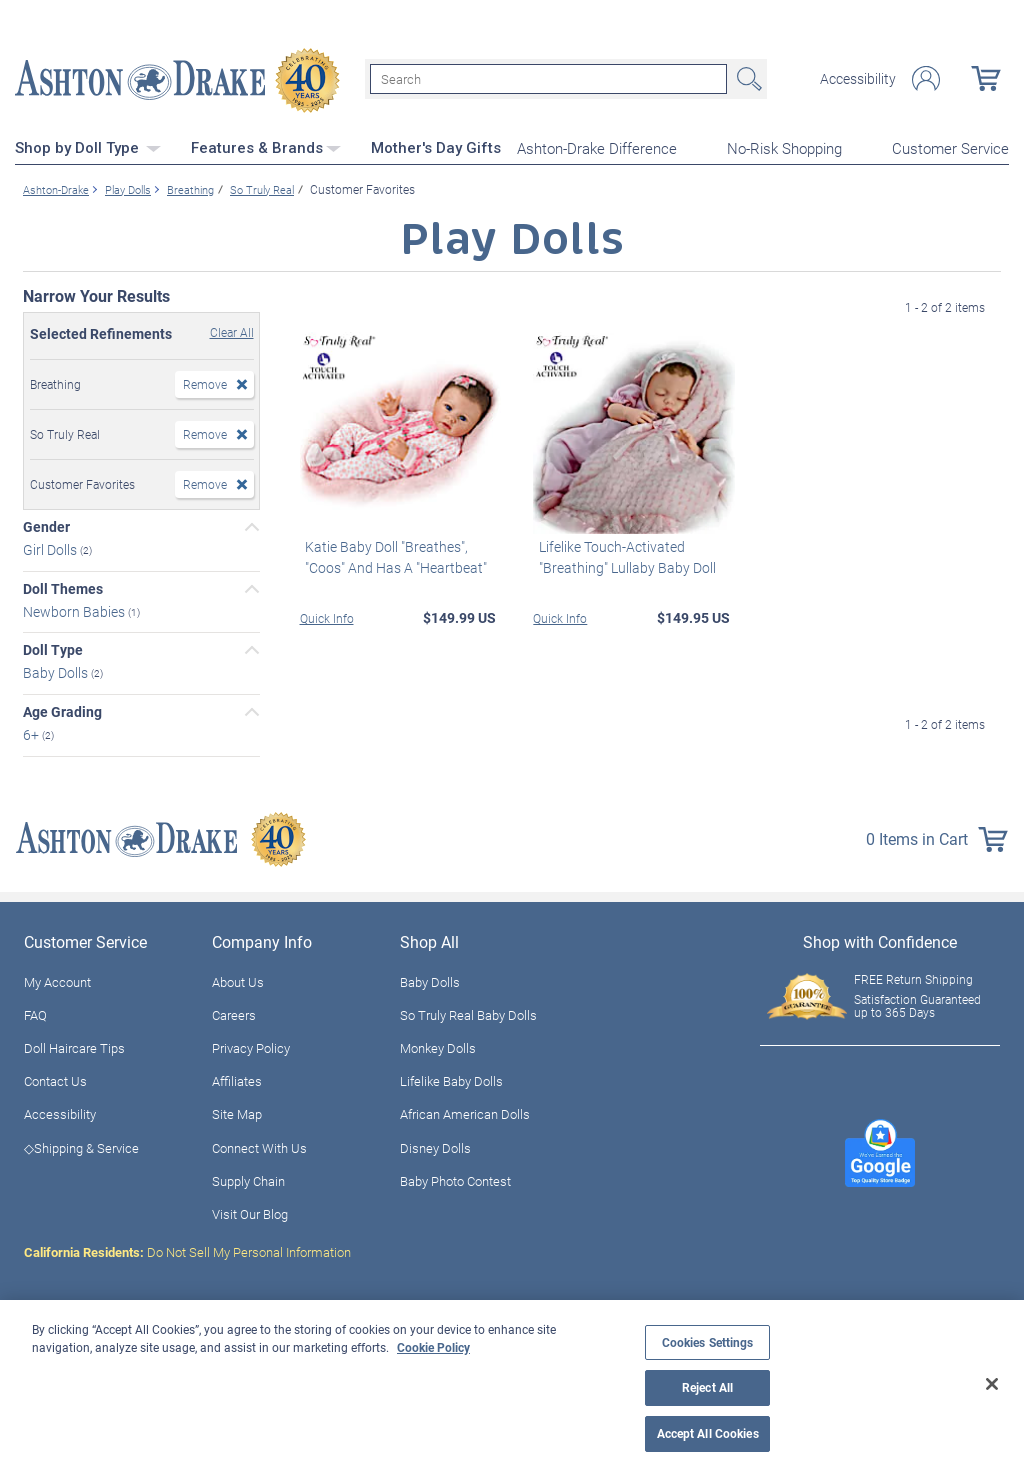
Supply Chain (248, 1178)
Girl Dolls (51, 546)
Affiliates (237, 1079)
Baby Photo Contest (455, 1178)
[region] (512, 1386)
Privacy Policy (251, 1045)
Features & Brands (266, 145)
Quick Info (327, 615)
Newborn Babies (75, 608)
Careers (234, 1012)
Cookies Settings (708, 1342)
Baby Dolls (57, 669)
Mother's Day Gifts (436, 145)
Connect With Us (259, 1145)
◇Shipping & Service (81, 1145)
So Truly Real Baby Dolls (468, 1012)
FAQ (35, 1012)
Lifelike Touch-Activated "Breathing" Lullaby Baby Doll (621, 554)
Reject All (707, 1387)
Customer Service (950, 146)
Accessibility (858, 78)
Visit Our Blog (250, 1211)
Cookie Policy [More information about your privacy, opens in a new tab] (433, 1347)
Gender (46, 524)
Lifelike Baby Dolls (451, 1079)
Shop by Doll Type (88, 145)
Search (747, 78)
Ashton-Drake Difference (597, 146)
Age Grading (62, 709)
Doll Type (53, 648)
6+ (32, 731)
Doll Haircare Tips (74, 1045)
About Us (238, 979)
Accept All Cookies (708, 1433)
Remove (205, 381)
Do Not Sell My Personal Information (187, 1249)
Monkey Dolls (438, 1045)
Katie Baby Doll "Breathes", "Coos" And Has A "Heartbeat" (391, 554)
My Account (57, 979)
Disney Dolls (435, 1145)
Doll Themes (63, 586)
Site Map (237, 1112)
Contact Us (55, 1079)
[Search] (548, 78)
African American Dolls (465, 1112)
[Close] (992, 1384)
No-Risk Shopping (784, 146)
